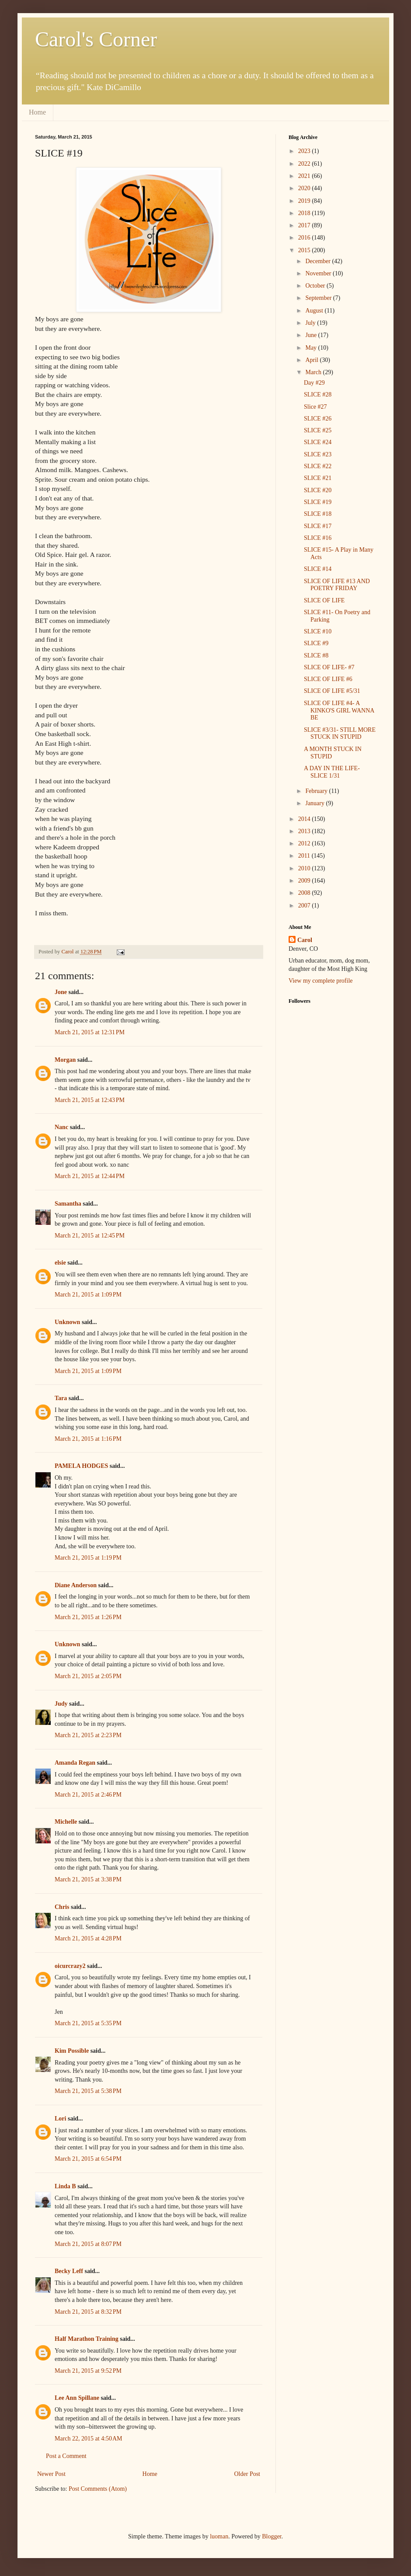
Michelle (66, 1821)
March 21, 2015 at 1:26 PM (88, 1617)
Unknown (67, 1322)
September (319, 298)
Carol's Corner (96, 39)
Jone (61, 992)
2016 (305, 237)
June (311, 335)
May (311, 347)
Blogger (271, 2536)
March (314, 372)
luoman (219, 2536)
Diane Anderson (76, 1585)
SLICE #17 (317, 526)
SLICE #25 (317, 430)
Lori (60, 2118)
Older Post (247, 2474)
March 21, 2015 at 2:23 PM (88, 1735)
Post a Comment (66, 2456)
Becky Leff (69, 2271)
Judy (61, 1703)
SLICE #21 (317, 478)
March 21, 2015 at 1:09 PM (88, 1294)
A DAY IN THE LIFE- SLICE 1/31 (332, 772)
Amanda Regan (75, 1762)
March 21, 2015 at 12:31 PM (90, 1032)
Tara (61, 1398)
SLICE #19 (317, 502)
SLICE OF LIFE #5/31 (332, 691)
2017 (305, 225)
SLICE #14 (317, 569)
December (318, 261)
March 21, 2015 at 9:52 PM (88, 2370)
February (317, 791)
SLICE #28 (317, 394)
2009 (305, 880)
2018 (305, 213)
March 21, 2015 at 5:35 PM (88, 2023)
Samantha (68, 1203)
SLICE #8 (316, 655)
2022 (305, 163)
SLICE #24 (317, 442)
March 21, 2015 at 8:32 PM (88, 2311)
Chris (62, 1907)
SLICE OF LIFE (324, 600)
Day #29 (314, 382)
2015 (305, 250)
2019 (305, 201)
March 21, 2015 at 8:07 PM (88, 2244)
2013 (305, 831)
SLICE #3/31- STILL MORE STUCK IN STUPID (340, 733)
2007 (305, 905)
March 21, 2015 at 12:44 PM (90, 1176)
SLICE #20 (317, 490)
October (316, 285)
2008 (305, 893)
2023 (305, 151)
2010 (305, 868)
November (319, 273)
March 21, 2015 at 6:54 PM (88, 2158)
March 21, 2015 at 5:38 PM (88, 2091)
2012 (305, 843)
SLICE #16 (317, 538)
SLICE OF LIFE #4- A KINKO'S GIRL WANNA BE (339, 710)
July (311, 323)
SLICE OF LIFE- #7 (329, 667)
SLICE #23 (317, 454)
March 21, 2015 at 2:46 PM (88, 1794)
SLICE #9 (316, 643)
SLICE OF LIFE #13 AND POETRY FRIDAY (337, 585)
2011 (305, 855)
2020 (305, 188)
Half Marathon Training (86, 2339)
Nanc (61, 1127)
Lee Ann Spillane (77, 2398)
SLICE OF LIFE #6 (328, 679)
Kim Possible (72, 2051)
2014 (305, 819)
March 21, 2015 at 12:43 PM (90, 1100)
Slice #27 (315, 406)
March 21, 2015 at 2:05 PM (88, 1676)
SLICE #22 (317, 466)
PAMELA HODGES (81, 1466)
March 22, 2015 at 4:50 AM (88, 2438)
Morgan (65, 1060)
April (312, 360)
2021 (305, 176)
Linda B (65, 2186)
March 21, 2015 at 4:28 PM (88, 1938)
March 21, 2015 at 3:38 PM (88, 1879)
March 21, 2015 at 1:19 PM (88, 1557)
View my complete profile (321, 980)
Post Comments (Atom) (98, 2489)
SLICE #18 (317, 514)
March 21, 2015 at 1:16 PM (88, 1439)
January (315, 803)
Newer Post (51, 2474)
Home (37, 112)
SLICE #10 (317, 631)
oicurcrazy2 (70, 1966)
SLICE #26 (317, 418)
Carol (304, 940)
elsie (60, 1262)
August (314, 310)
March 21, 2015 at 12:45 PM (90, 1235)
